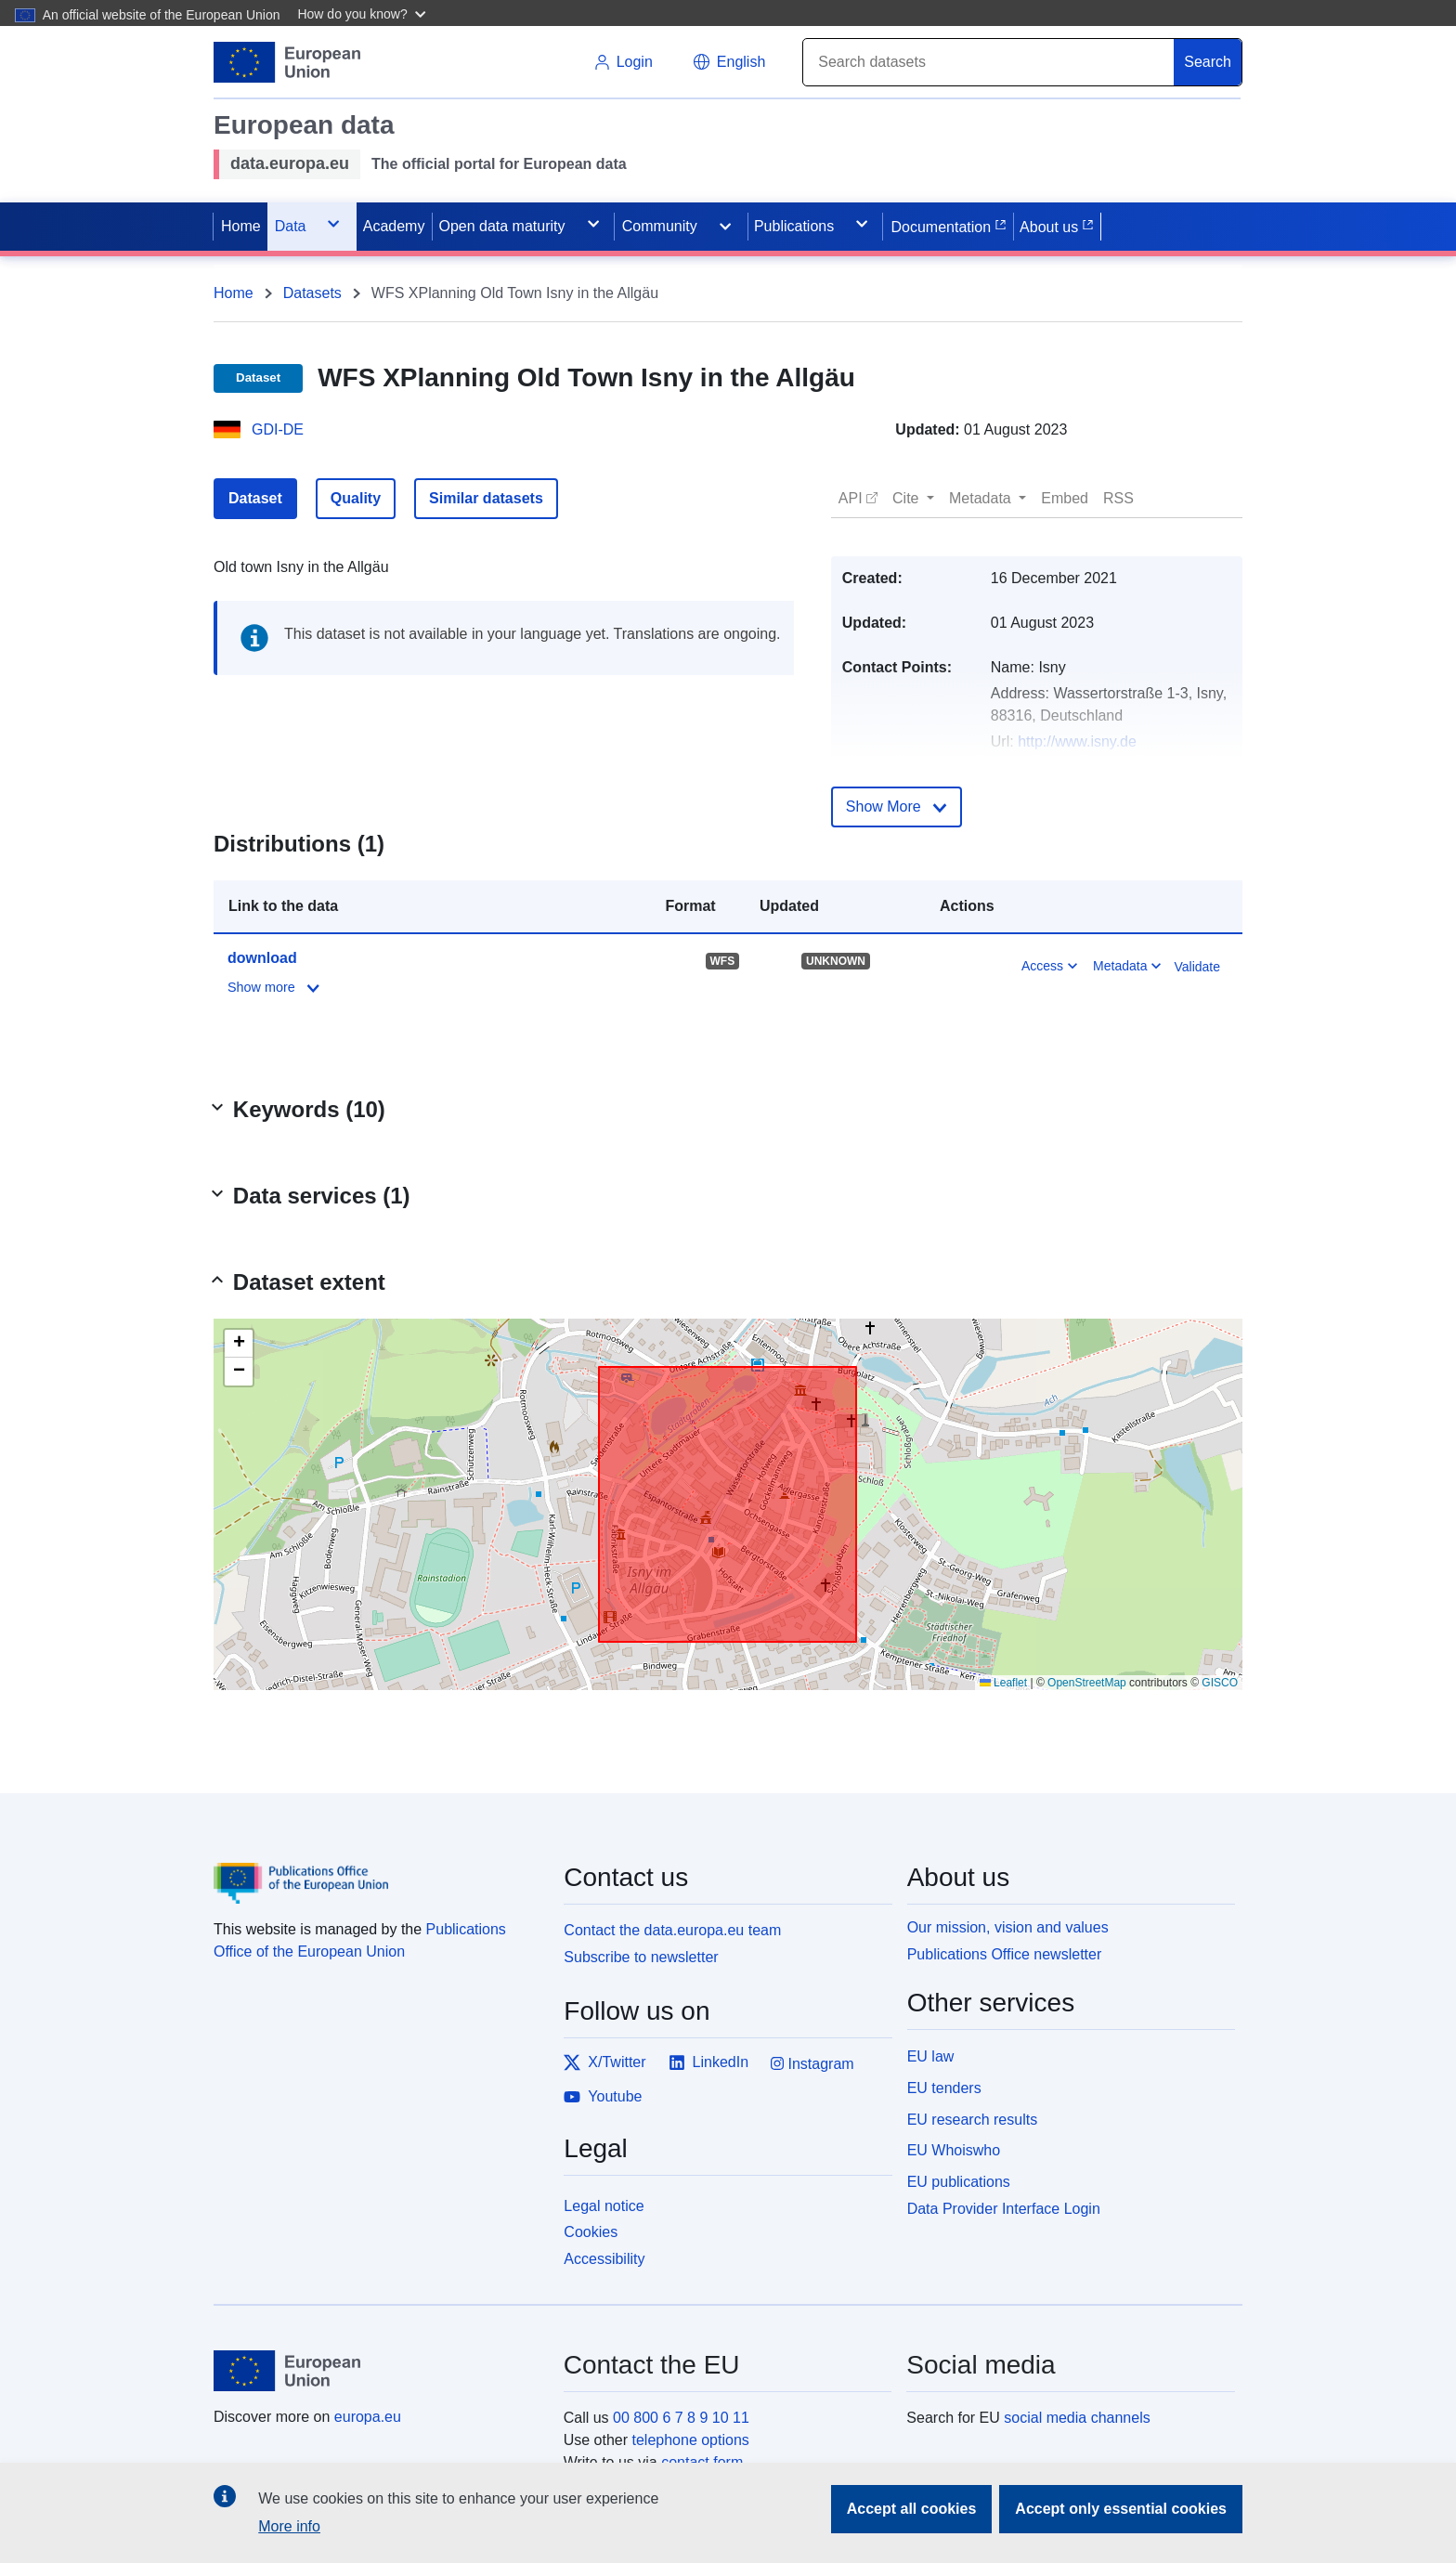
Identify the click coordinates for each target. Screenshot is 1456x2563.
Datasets (312, 293)
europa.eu (367, 2417)
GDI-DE (278, 429)
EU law (931, 2056)
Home (234, 293)
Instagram (812, 2064)
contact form (702, 2462)
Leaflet (1003, 1682)
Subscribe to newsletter (641, 1957)
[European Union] (378, 2370)
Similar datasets (486, 498)
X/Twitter (604, 2062)
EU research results (972, 2119)
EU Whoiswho (953, 2150)
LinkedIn (709, 2062)
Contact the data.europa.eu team (672, 1930)
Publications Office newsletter (1004, 1954)
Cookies (591, 2232)
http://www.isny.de (1077, 741)
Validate (1197, 966)
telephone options (689, 2440)
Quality (356, 498)
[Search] (989, 62)
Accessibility (604, 2259)
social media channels (1077, 2418)
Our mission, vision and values (1008, 1927)
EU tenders (944, 2088)
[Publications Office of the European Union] (377, 1869)
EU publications (958, 2182)
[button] (363, 13)
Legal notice (604, 2206)
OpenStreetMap (1086, 1682)
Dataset (255, 498)
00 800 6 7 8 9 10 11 (681, 2418)
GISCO (1220, 1682)
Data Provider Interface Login (1003, 2209)
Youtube (603, 2096)
